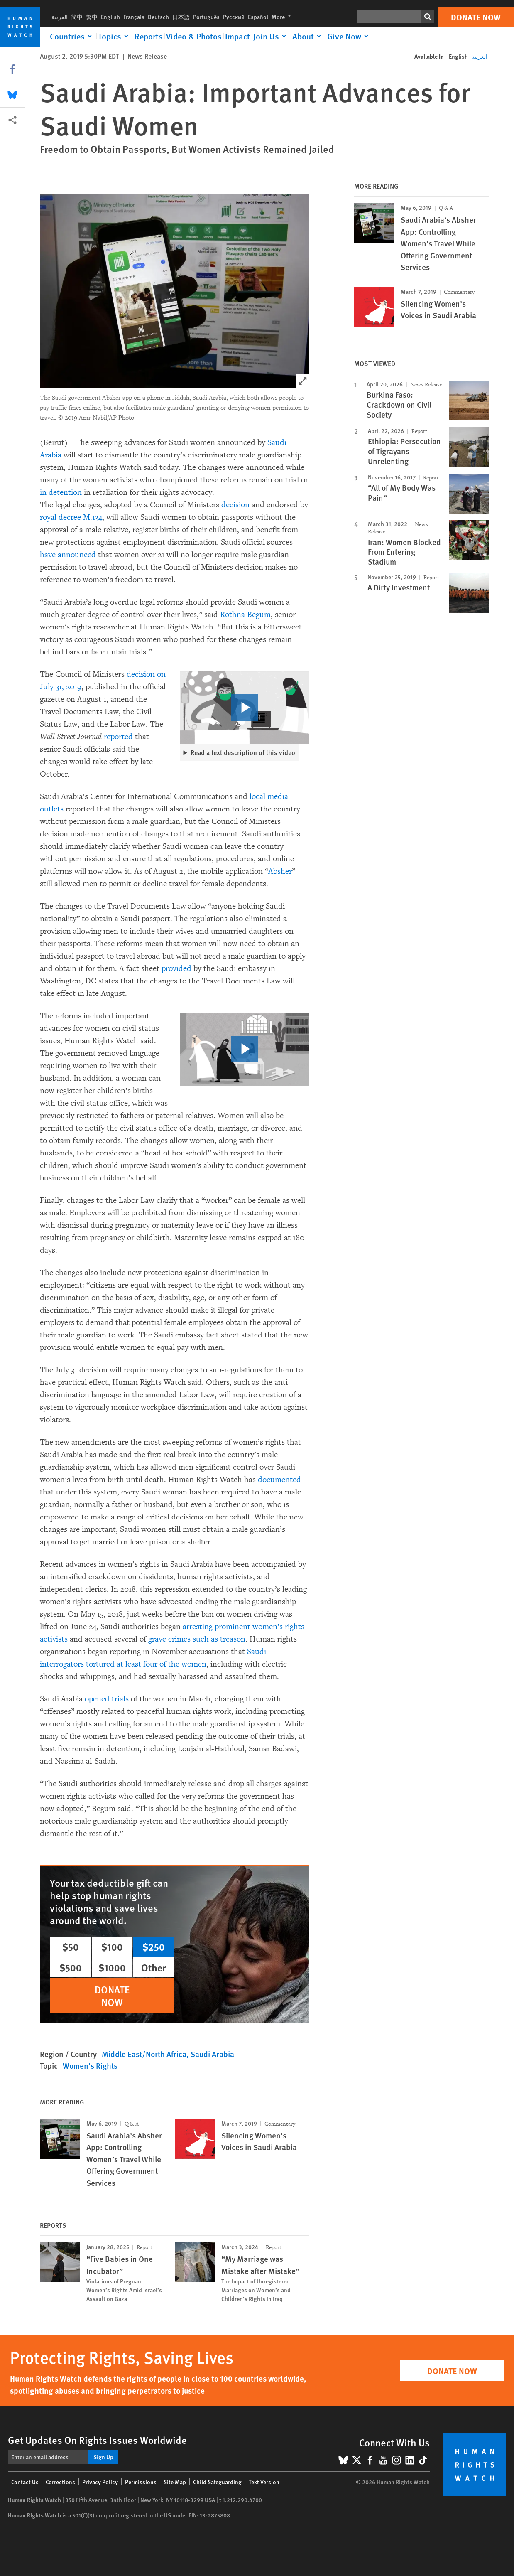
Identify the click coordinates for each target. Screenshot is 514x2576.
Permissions (141, 2482)
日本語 (181, 16)
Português (206, 16)
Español (258, 16)
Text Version (264, 2482)
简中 (77, 16)
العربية (59, 16)
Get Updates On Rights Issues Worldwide (97, 2440)
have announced (68, 555)
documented (279, 1480)
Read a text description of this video (243, 752)
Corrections (60, 2482)
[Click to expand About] (308, 36)
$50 (70, 1946)
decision (235, 505)
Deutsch (158, 16)
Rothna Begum (245, 614)
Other (153, 1967)
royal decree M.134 (71, 517)
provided (176, 968)
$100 (112, 1946)
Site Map (175, 2482)
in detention (61, 492)
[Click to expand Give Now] (349, 36)
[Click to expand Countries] (72, 36)
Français (133, 16)
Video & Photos (194, 36)
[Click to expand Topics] (114, 36)
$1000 (112, 1967)
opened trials (107, 1699)
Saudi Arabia (212, 2054)
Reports (149, 36)
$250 (153, 1946)
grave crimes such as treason (196, 1639)
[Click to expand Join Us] (271, 36)
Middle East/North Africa (144, 2054)
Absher (280, 871)
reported (118, 737)
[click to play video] (244, 707)
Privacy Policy (100, 2482)
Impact (237, 36)
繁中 (92, 16)
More (283, 16)
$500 (70, 1967)
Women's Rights (90, 2065)
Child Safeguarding (217, 2482)
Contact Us (25, 2482)
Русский (234, 16)
